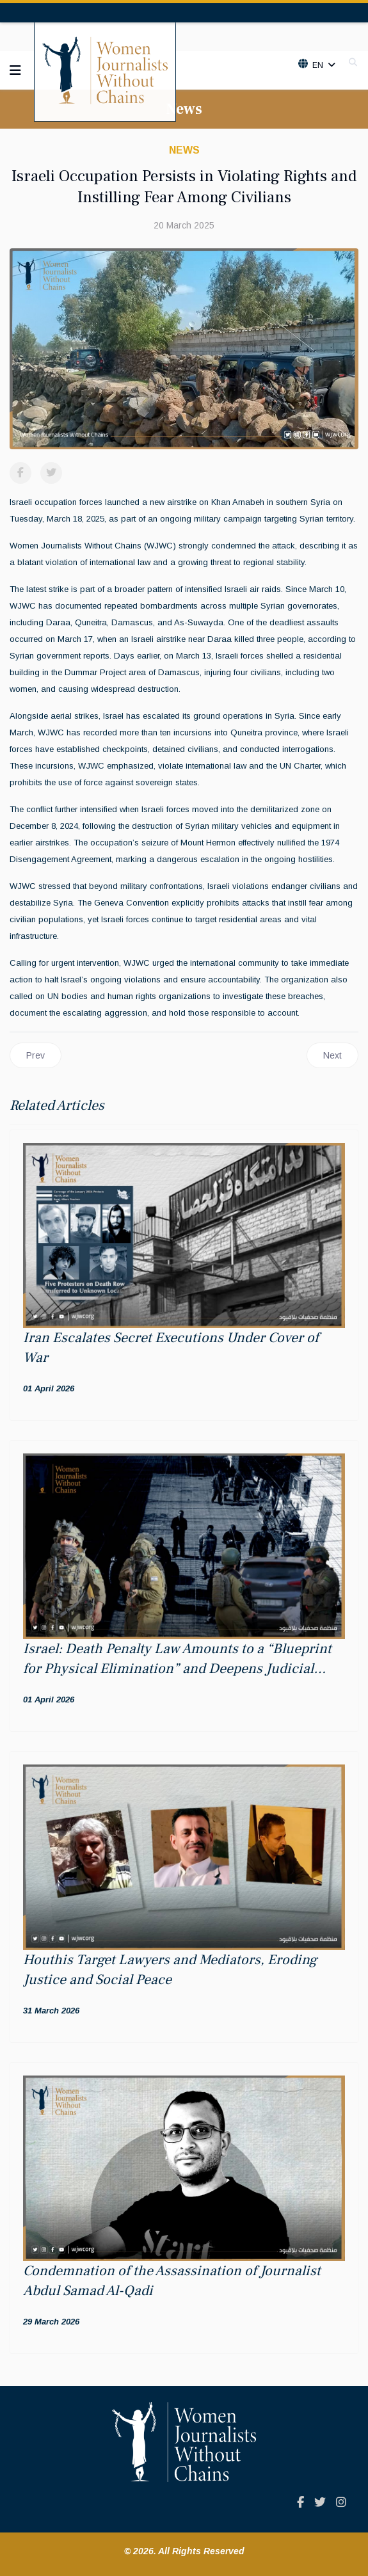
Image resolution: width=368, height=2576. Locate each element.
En (316, 65)
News (184, 150)
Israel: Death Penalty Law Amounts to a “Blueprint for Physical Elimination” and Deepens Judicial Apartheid (177, 1668)
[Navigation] (15, 70)
